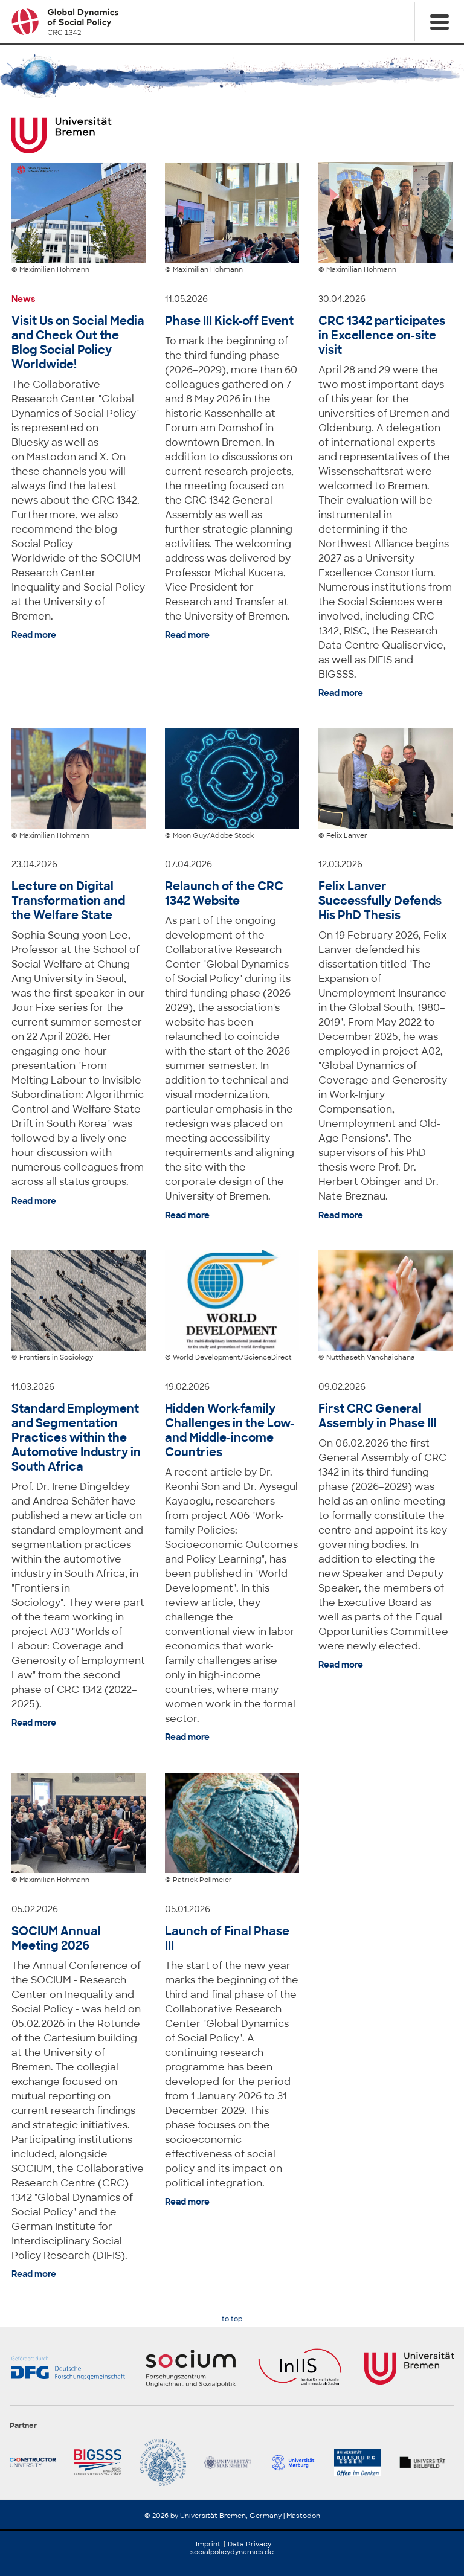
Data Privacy (249, 2544)
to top (232, 2319)
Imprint (208, 2544)
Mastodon (303, 2515)
